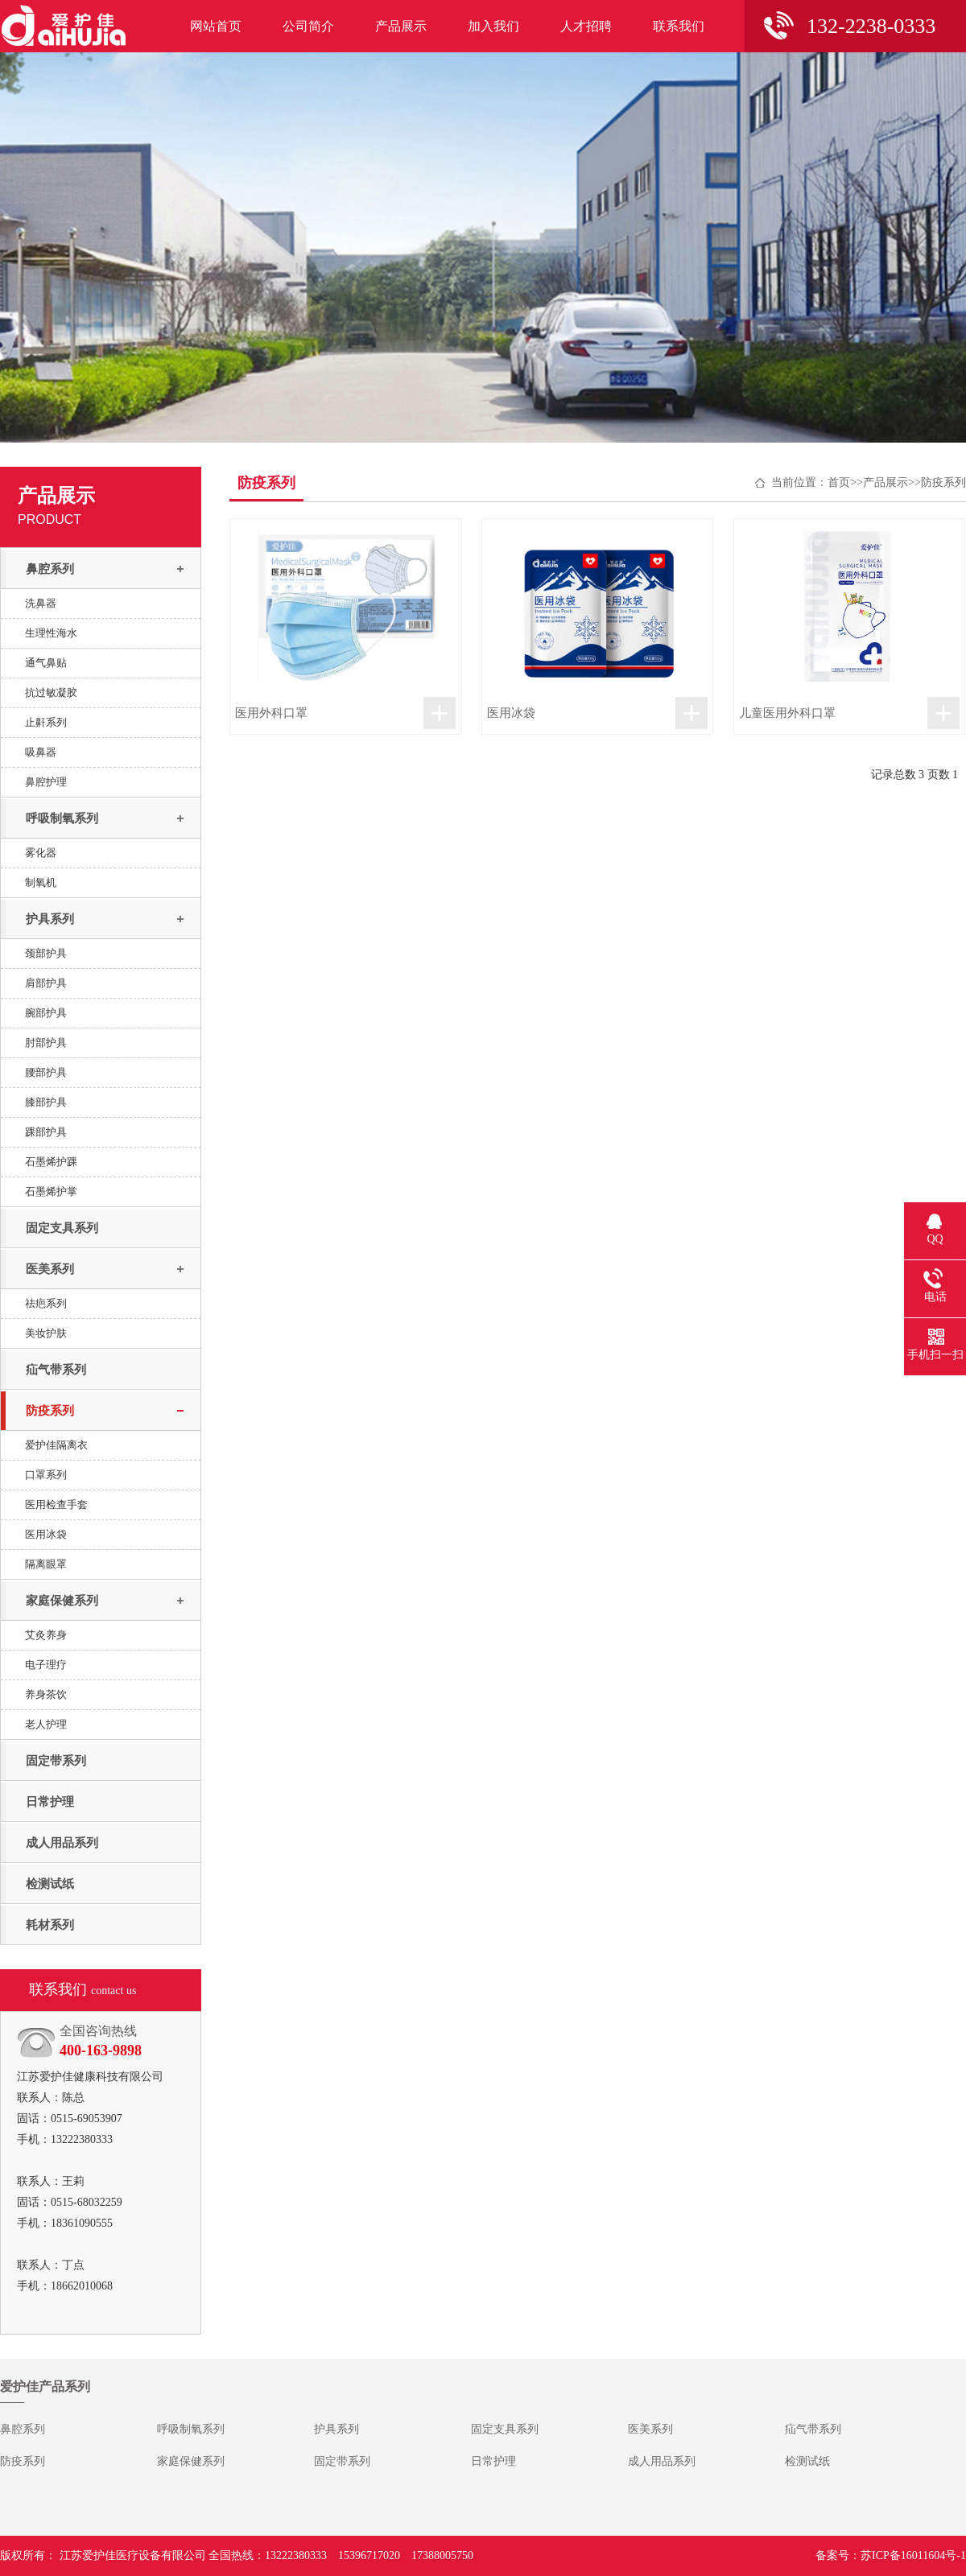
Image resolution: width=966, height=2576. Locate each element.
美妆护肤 (46, 1333)
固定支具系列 (62, 1228)
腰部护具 (46, 1072)
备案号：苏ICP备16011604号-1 (890, 2555)
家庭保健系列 (62, 1600)
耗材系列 (50, 1925)
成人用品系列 (62, 1842)
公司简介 (308, 26)
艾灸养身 (46, 1635)
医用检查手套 (56, 1504)
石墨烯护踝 (51, 1162)
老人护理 (46, 1724)
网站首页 (216, 26)
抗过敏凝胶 (51, 692)
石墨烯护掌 (51, 1191)
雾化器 (40, 853)
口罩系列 (46, 1475)
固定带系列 (56, 1760)
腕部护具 (46, 1013)
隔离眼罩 (46, 1564)
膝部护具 (46, 1102)
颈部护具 (46, 953)
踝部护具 (46, 1132)
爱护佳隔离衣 (56, 1445)
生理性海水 (51, 633)
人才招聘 (586, 26)
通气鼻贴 (46, 663)
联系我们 (678, 26)
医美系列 (50, 1269)
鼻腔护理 (46, 782)
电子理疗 (46, 1665)
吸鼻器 (40, 752)
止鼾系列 (46, 722)
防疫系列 (50, 1410)
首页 (839, 482)
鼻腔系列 (50, 569)
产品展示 (401, 26)
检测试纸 (50, 1883)
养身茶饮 (46, 1694)
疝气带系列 (56, 1369)
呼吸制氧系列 (62, 818)
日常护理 (50, 1801)
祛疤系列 (46, 1303)
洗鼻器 (40, 603)
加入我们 (493, 26)
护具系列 (50, 919)
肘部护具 (46, 1043)
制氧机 (40, 882)
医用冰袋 (46, 1534)
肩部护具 (46, 983)
